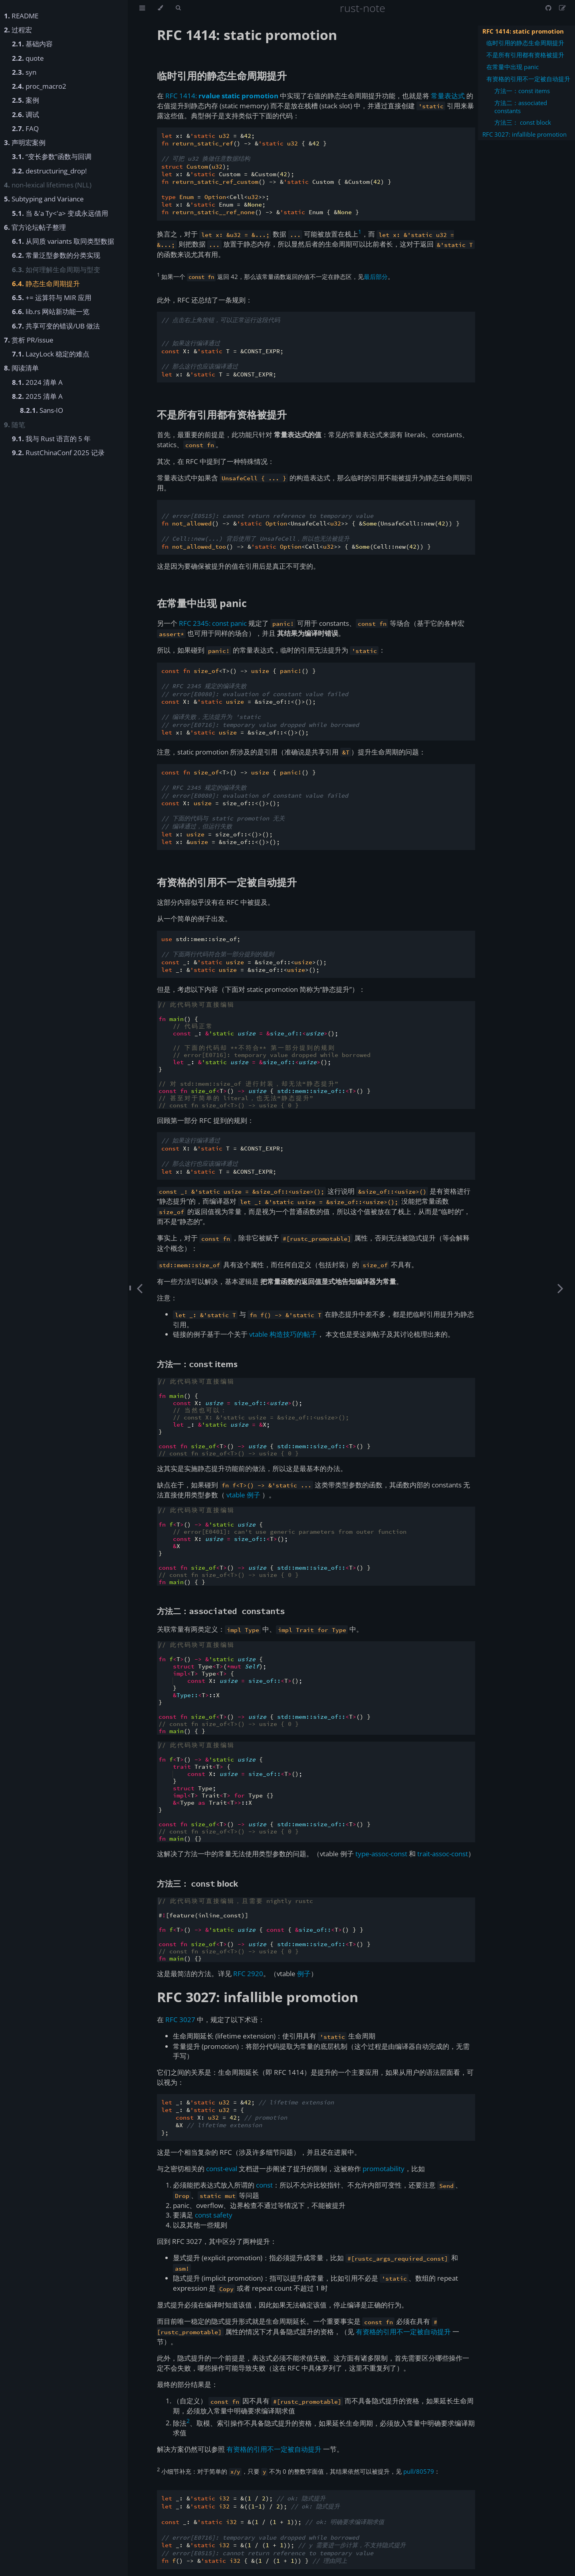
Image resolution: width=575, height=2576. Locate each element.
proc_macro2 (39, 86)
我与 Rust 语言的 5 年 (51, 438)
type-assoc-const (381, 1853)
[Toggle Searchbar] (178, 8)
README (21, 15)
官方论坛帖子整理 (35, 227)
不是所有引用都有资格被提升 (525, 55)
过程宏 (18, 29)
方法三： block (197, 1883)
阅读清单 (21, 367)
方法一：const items (522, 91)
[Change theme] (160, 8)
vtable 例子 (243, 1494)
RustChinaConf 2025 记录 (58, 452)
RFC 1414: (221, 95)
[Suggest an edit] (562, 7)
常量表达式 (448, 95)
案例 (25, 100)
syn (24, 72)
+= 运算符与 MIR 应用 (51, 297)
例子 (304, 1973)
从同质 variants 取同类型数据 (63, 241)
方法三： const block (522, 122)
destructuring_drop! (49, 170)
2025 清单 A (37, 396)
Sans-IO (41, 410)
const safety (213, 2215)
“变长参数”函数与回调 (51, 156)
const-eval (221, 2168)
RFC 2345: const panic (213, 623)
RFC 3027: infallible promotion (524, 134)
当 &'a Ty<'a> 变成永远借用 (60, 213)
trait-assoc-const (442, 1853)
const (264, 2185)
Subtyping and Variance (44, 198)
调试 (25, 114)
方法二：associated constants (520, 107)
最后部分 (376, 277)
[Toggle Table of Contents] (142, 8)
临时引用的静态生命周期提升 (525, 43)
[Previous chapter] (139, 1288)
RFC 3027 (180, 2019)
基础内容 (32, 43)
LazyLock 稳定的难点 (50, 353)
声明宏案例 (25, 142)
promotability (383, 2168)
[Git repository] (549, 7)
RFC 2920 (248, 1973)
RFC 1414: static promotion (523, 31)
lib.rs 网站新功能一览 (50, 311)
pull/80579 (418, 2471)
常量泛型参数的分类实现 (56, 255)
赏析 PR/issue (29, 339)
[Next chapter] (560, 1288)
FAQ (25, 128)
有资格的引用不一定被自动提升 (528, 79)
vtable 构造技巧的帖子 (283, 1334)
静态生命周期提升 (46, 283)
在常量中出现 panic (512, 67)
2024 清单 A (37, 382)
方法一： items (197, 1364)
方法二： (221, 1611)
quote (28, 58)
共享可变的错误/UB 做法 (56, 325)
